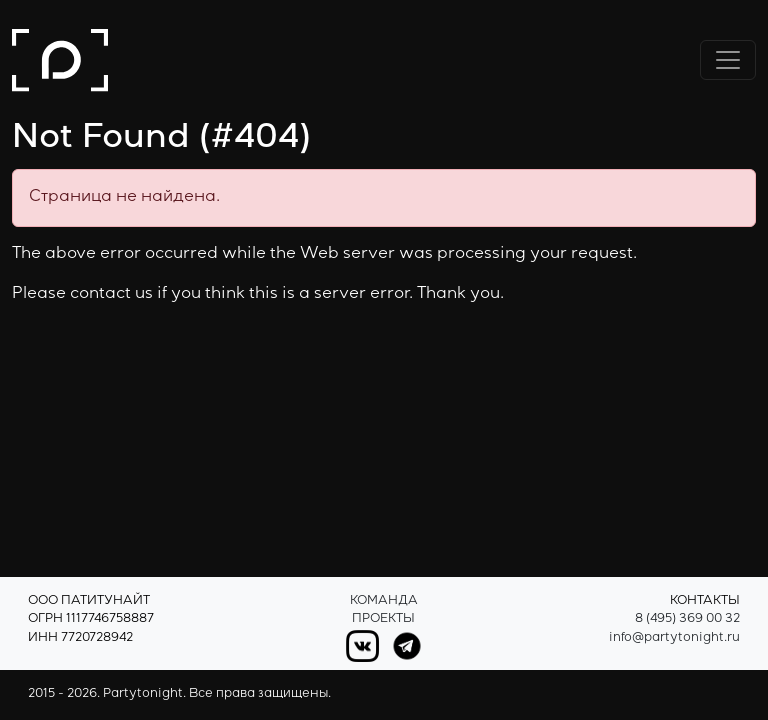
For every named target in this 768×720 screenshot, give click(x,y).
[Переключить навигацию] (728, 60)
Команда (384, 601)
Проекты (383, 619)
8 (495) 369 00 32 (687, 619)
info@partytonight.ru (674, 638)
